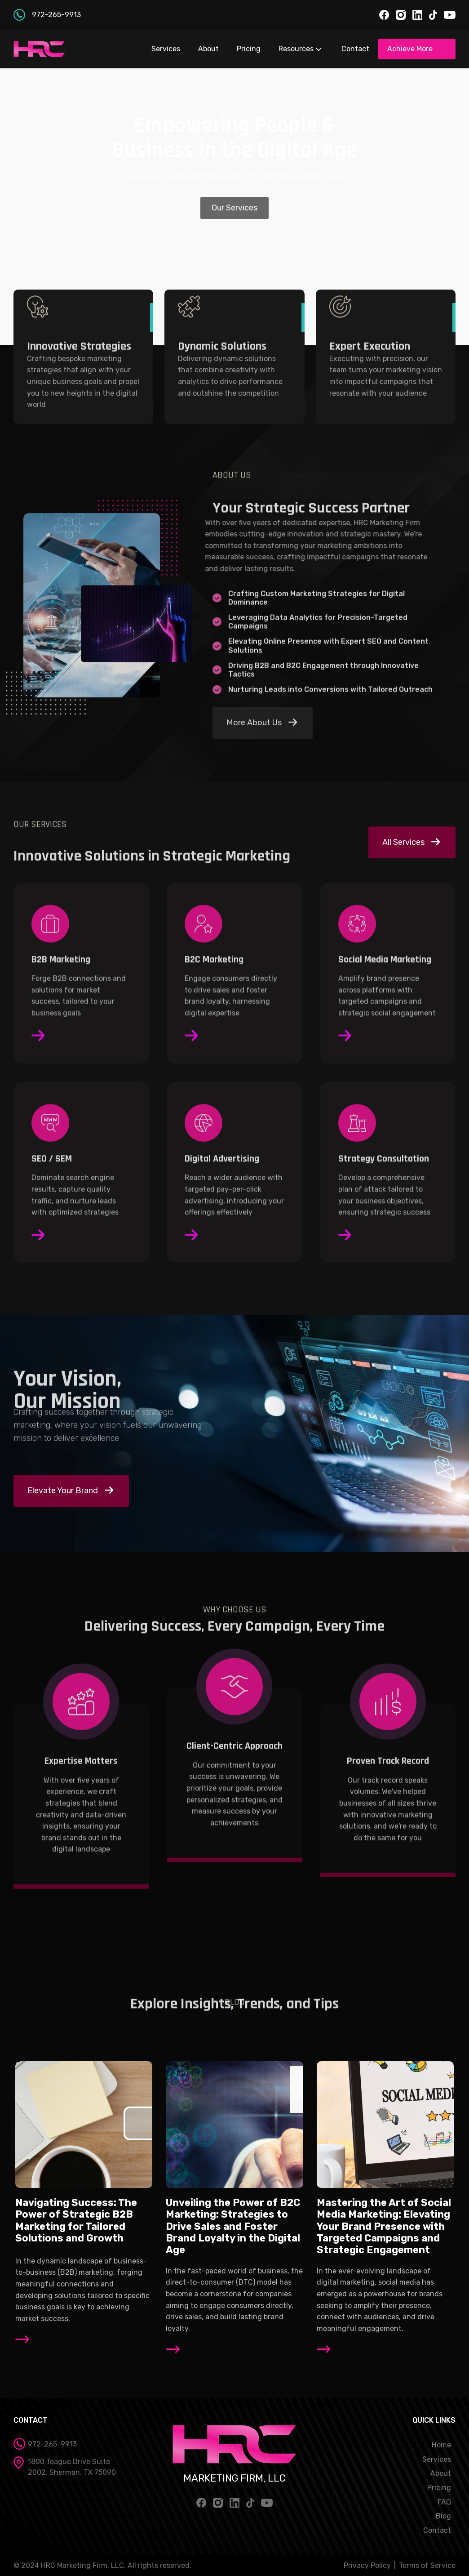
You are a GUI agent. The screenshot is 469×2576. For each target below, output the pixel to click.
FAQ (444, 2502)
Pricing (249, 49)
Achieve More (410, 49)
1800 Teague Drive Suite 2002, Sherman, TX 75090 (72, 2467)
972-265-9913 (56, 14)
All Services (403, 842)
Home (441, 2445)
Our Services (234, 208)
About (208, 49)
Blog (443, 2516)
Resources (301, 49)
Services (165, 49)
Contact (355, 49)
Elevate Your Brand (62, 1491)
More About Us (254, 723)
